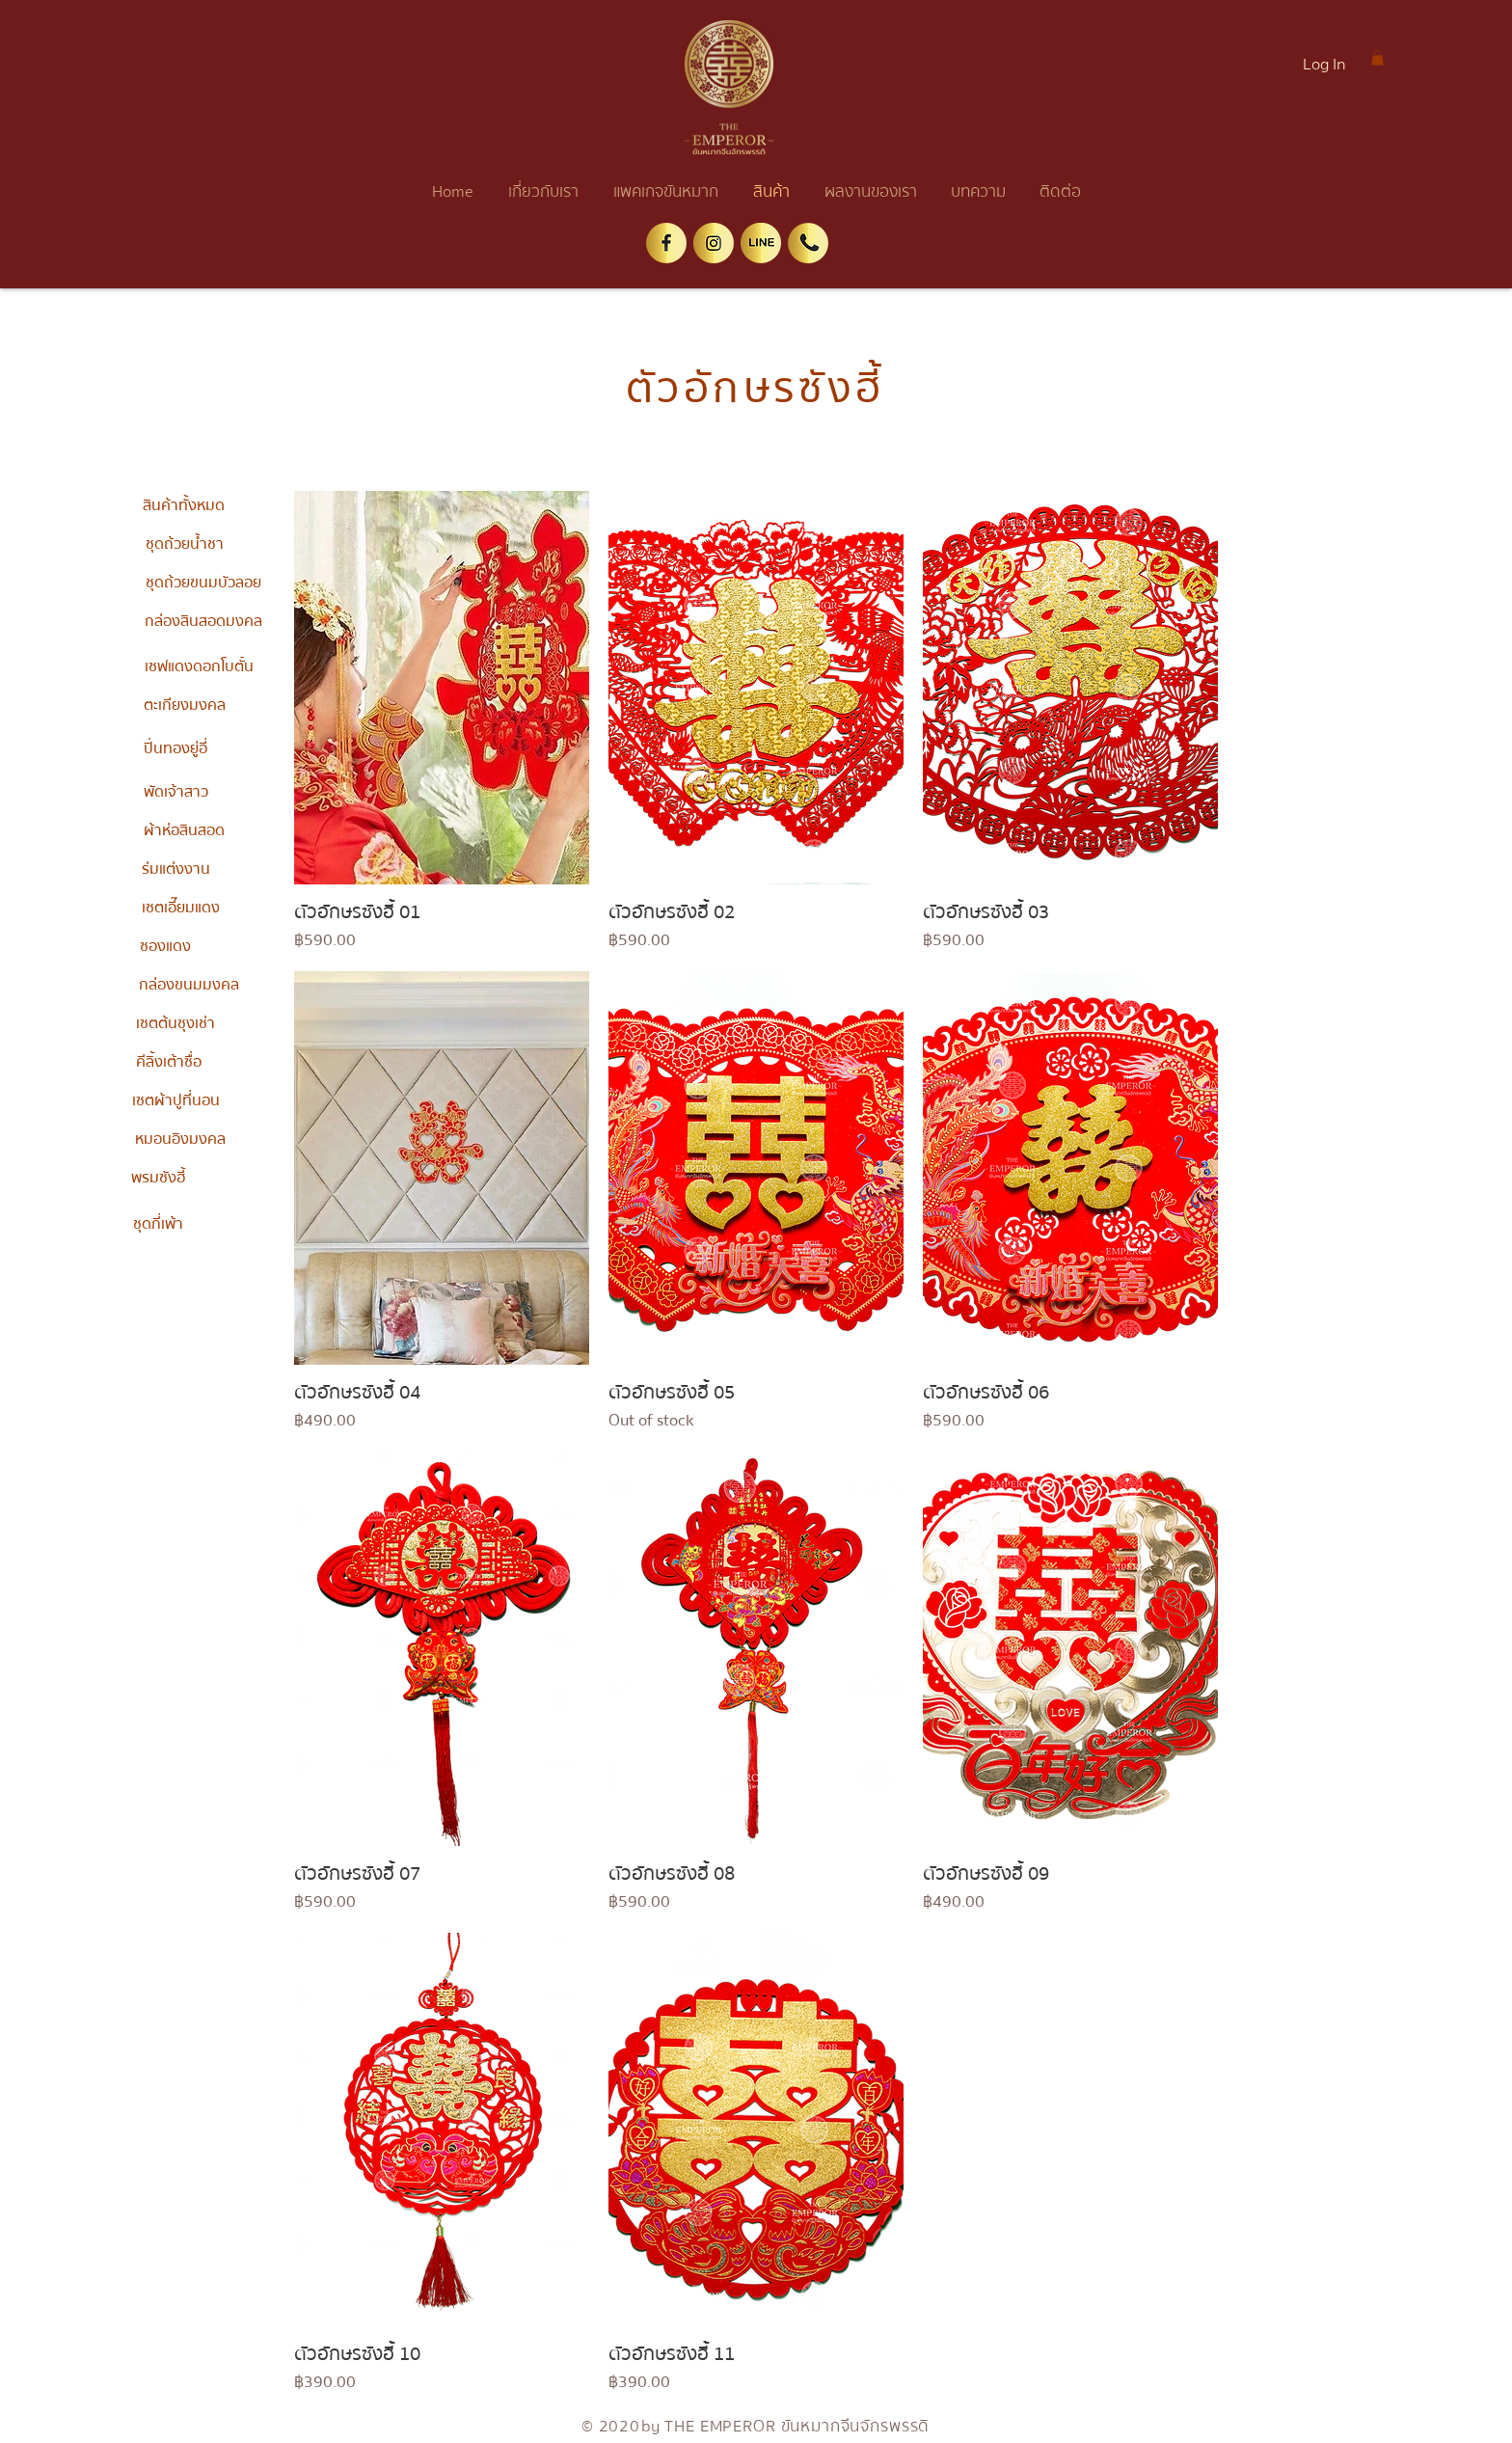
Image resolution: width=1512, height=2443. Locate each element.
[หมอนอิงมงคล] (180, 1139)
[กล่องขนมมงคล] (189, 984)
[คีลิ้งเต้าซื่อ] (168, 1062)
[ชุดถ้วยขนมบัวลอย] (203, 582)
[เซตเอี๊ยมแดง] (180, 907)
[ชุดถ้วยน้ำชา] (184, 544)
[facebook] (666, 243)
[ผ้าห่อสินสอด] (184, 830)
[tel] (808, 243)
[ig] (713, 243)
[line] (761, 243)
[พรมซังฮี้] (158, 1177)
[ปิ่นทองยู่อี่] (175, 748)
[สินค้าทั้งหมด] (183, 505)
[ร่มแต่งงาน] (175, 869)
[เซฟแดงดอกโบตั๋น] (198, 666)
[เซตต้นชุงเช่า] (175, 1023)
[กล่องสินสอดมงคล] (203, 621)
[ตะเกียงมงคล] (184, 705)
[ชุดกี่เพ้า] (158, 1224)
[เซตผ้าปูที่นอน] (175, 1100)
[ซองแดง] (164, 946)
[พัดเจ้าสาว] (175, 792)
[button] (1377, 58)
